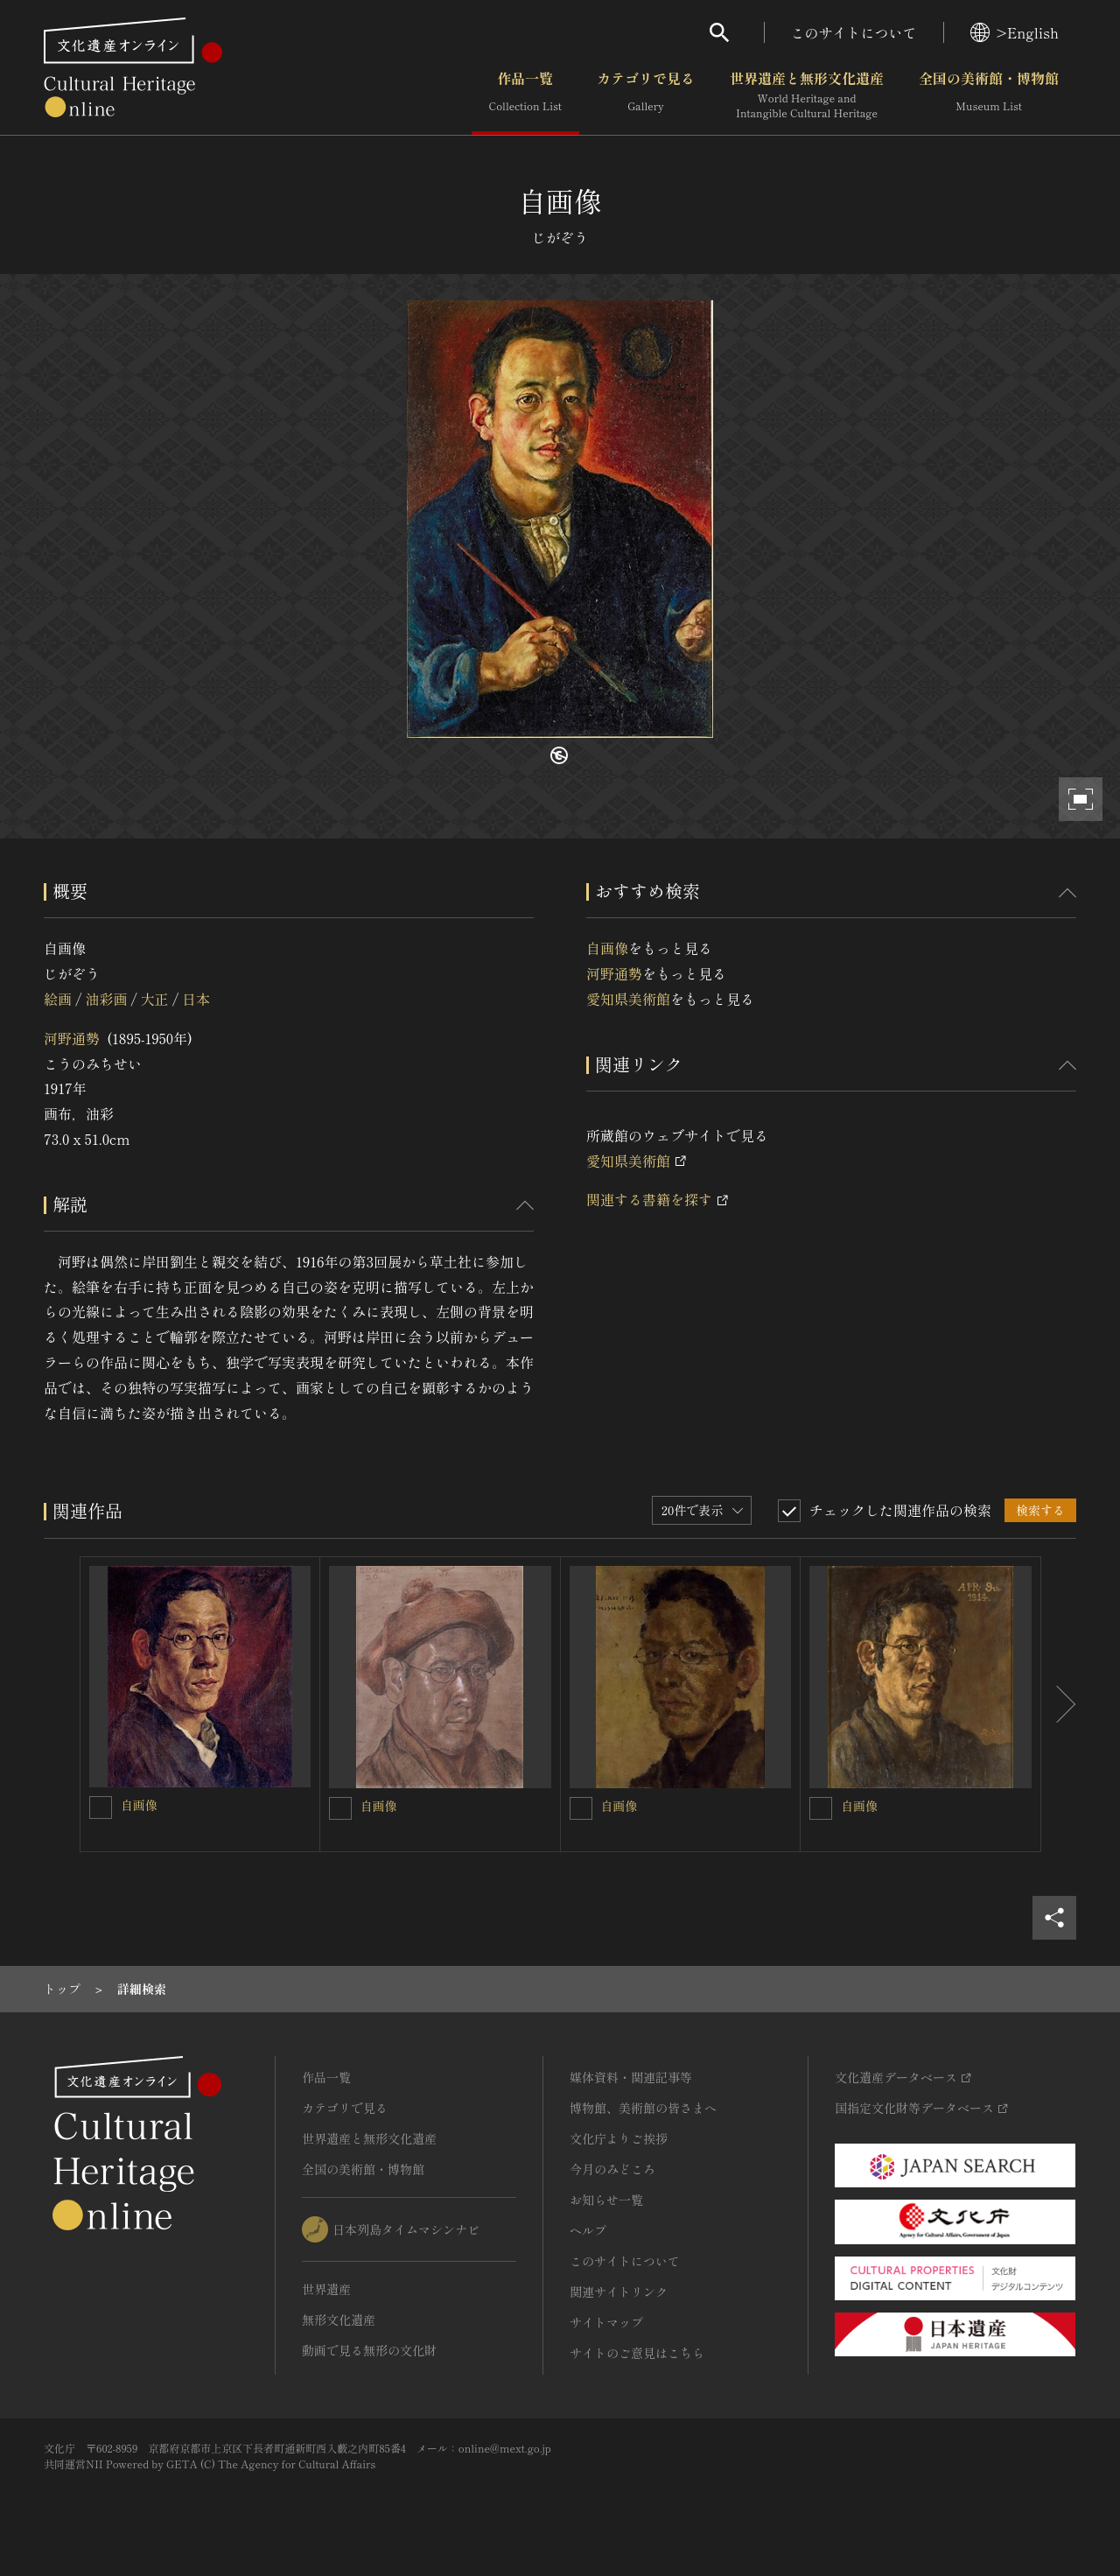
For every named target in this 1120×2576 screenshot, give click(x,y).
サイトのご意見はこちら (637, 2353)
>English (1014, 32)
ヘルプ (588, 2230)
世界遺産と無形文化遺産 (807, 95)
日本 (196, 998)
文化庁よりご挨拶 (619, 2138)
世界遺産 (326, 2289)
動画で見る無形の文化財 (369, 2350)
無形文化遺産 (338, 2319)
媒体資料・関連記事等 (631, 2077)
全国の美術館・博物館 (989, 95)
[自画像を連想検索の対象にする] (100, 1807)
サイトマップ (606, 2322)
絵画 (58, 998)
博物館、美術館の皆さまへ (643, 2107)
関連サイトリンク (619, 2291)
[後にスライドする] (1058, 1704)
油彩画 (106, 998)
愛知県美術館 (628, 998)
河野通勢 (72, 1038)
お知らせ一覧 (606, 2199)
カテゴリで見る (646, 95)
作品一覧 (525, 95)
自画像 (607, 947)
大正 (155, 998)
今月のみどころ (612, 2169)
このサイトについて (854, 32)
